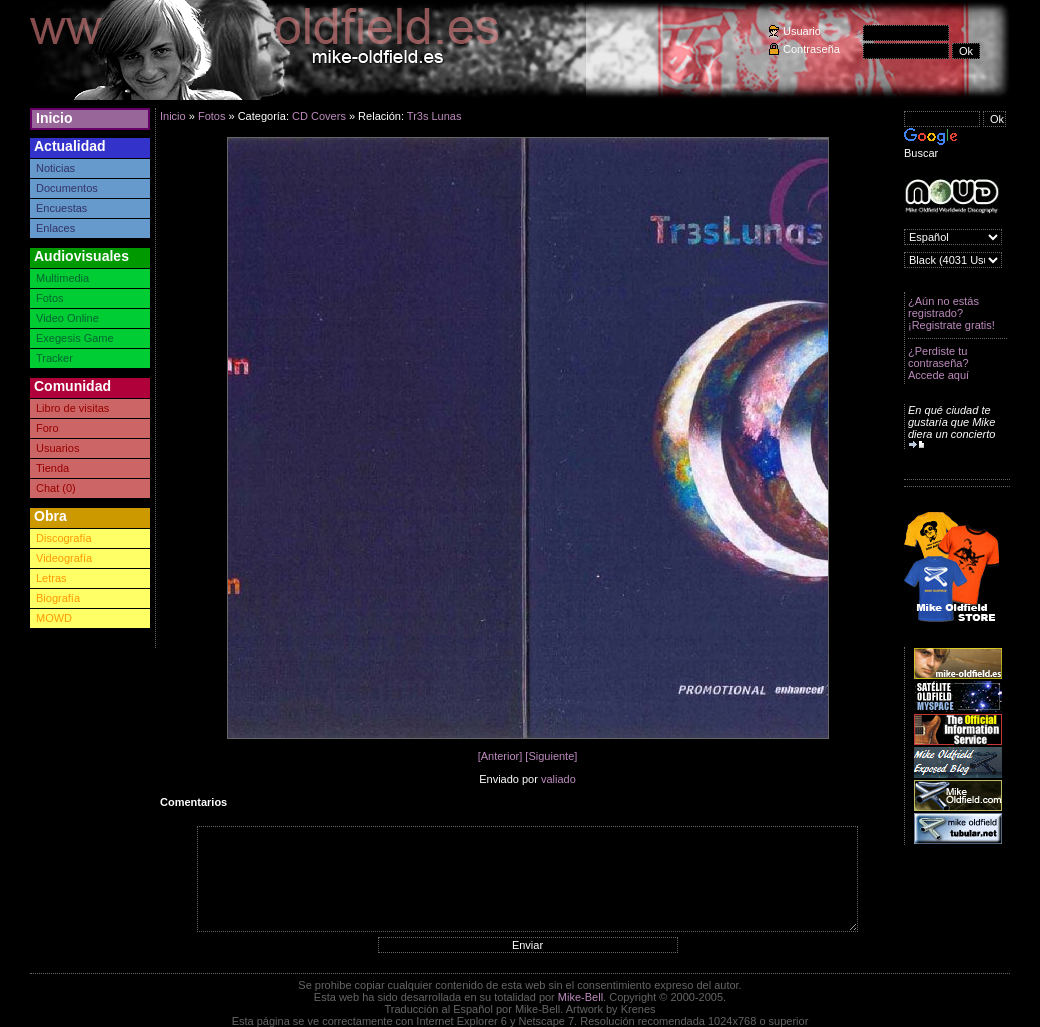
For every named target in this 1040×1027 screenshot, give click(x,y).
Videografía (64, 558)
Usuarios (57, 448)
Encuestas (61, 208)
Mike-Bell (580, 997)
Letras (51, 578)
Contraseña (811, 49)
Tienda (52, 468)
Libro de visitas (72, 408)
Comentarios (193, 802)
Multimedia (62, 278)
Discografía (64, 538)
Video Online (67, 318)
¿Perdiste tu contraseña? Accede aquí (938, 363)
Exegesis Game (75, 338)
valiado (558, 779)
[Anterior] (500, 756)
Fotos (50, 298)
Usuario (802, 31)
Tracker (54, 358)
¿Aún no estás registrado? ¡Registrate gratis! (951, 313)
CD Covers (319, 116)
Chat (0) (56, 488)
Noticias (55, 168)
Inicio (54, 118)
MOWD (54, 618)
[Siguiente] (551, 756)
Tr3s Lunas (434, 116)
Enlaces (55, 228)
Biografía (58, 598)
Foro (47, 428)
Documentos (67, 188)
